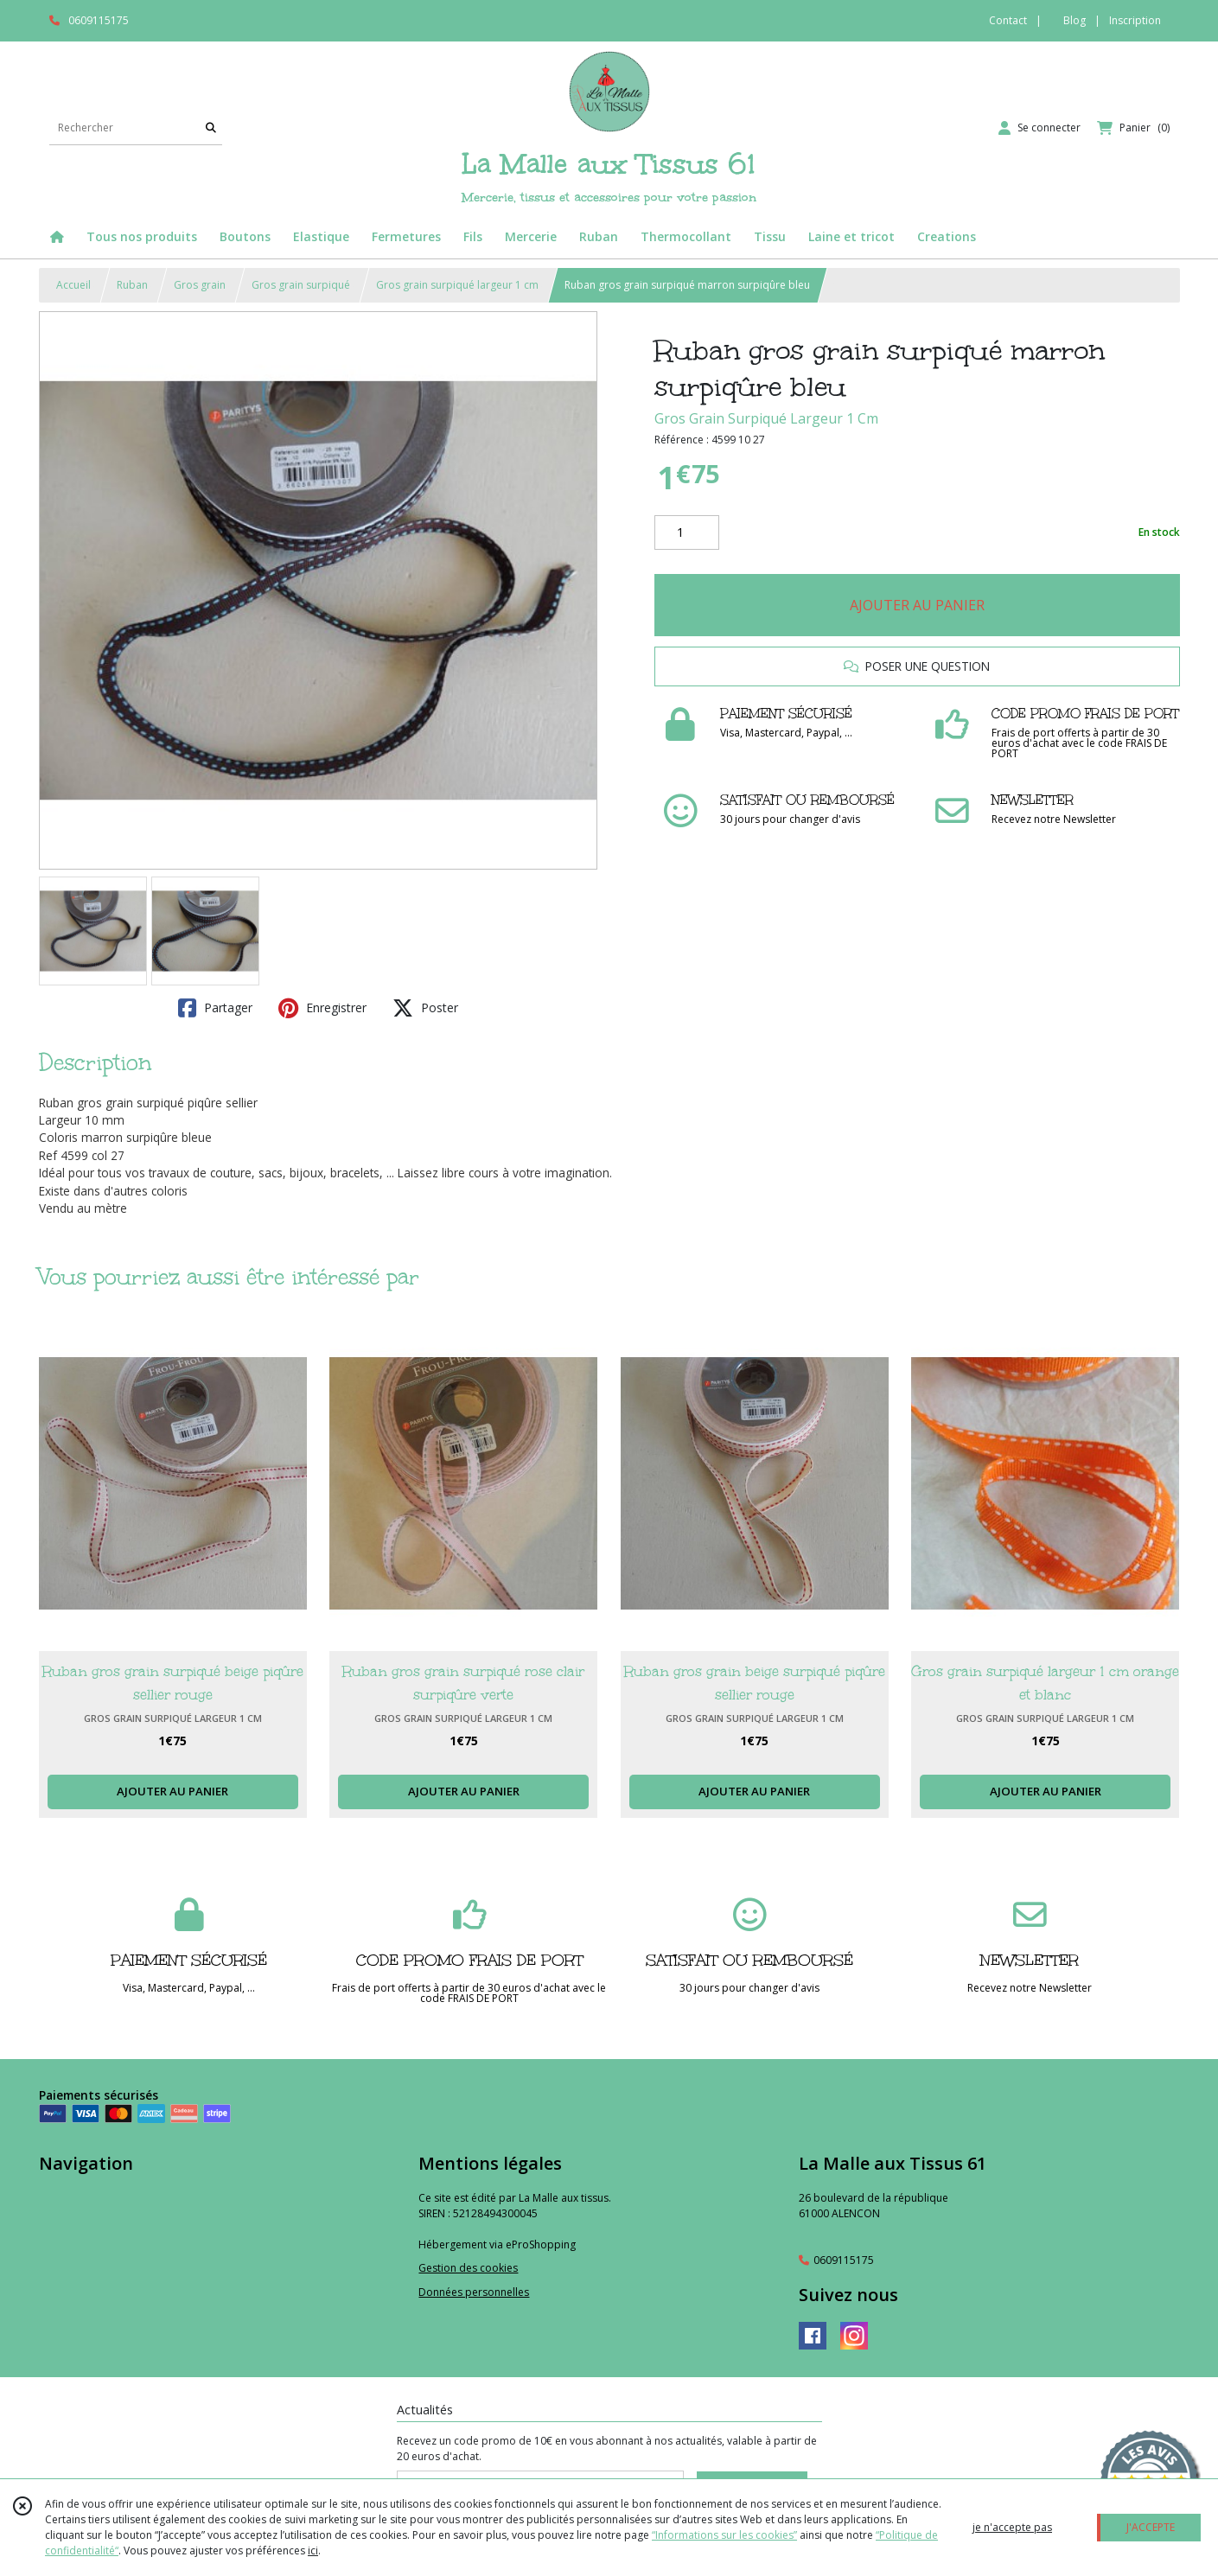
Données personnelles (473, 2292)
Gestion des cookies (468, 2267)
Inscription (1135, 20)
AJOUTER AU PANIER (917, 605)
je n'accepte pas (1012, 2527)
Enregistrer (322, 1008)
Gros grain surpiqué (301, 284)
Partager (215, 1008)
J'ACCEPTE (1150, 2527)
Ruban (132, 284)
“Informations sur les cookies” (724, 2535)
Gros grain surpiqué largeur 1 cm (457, 284)
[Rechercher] (211, 127)
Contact (1008, 20)
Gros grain (200, 284)
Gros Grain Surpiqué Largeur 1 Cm (766, 418)
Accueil (73, 284)
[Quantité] (686, 532)
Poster (425, 1008)
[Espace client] (1039, 128)
